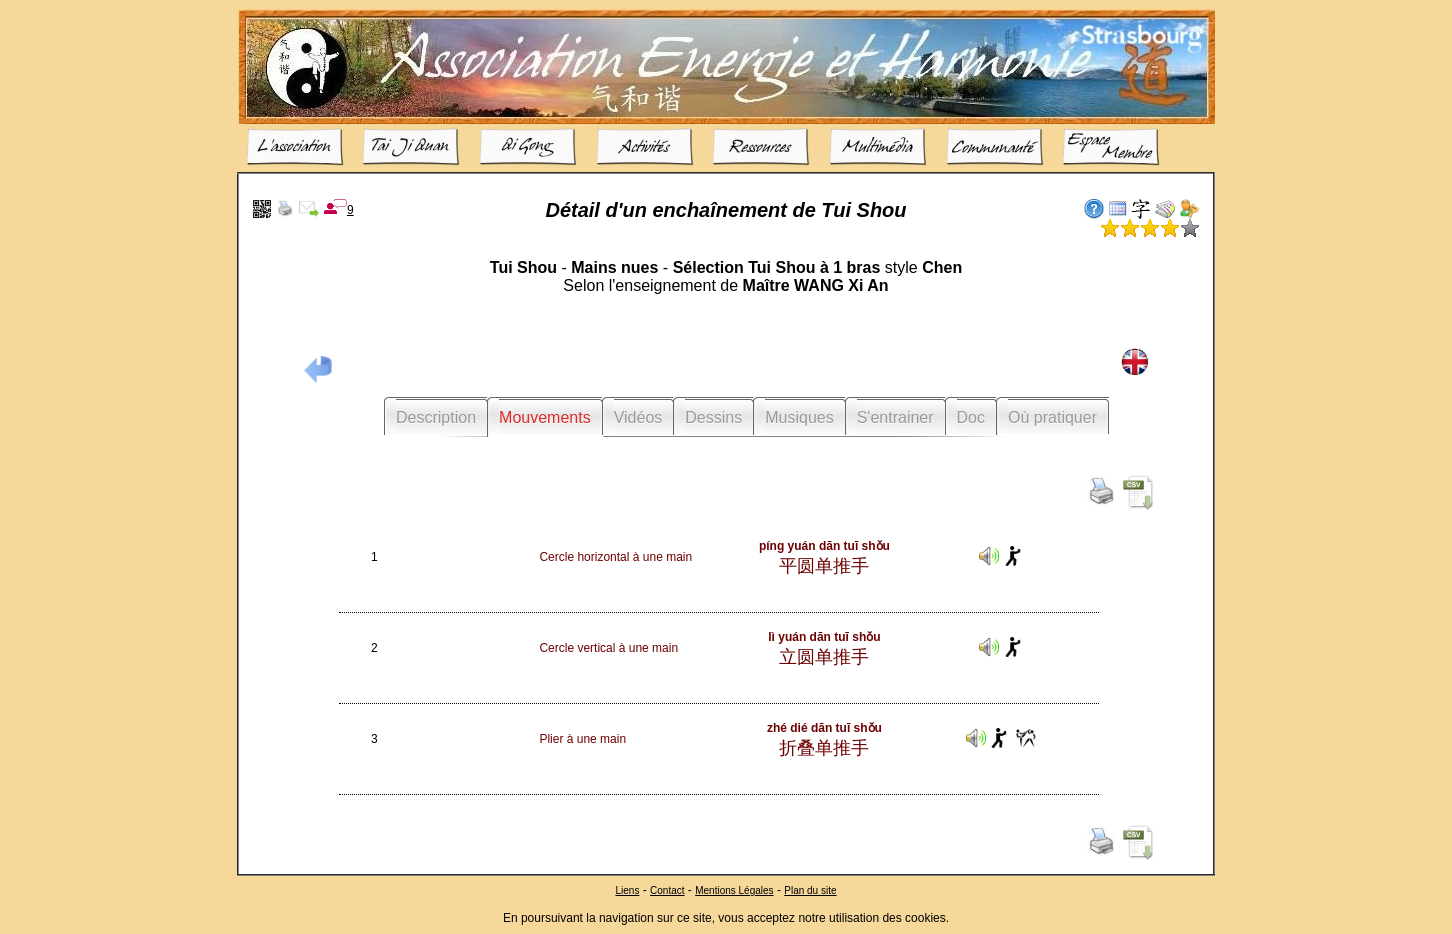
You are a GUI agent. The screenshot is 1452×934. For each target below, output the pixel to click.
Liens (627, 889)
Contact (667, 889)
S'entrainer (895, 417)
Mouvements (545, 417)
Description (436, 417)
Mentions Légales (734, 889)
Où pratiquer (1052, 417)
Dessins (713, 417)
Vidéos (638, 417)
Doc (971, 417)
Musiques (799, 417)
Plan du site (810, 889)
